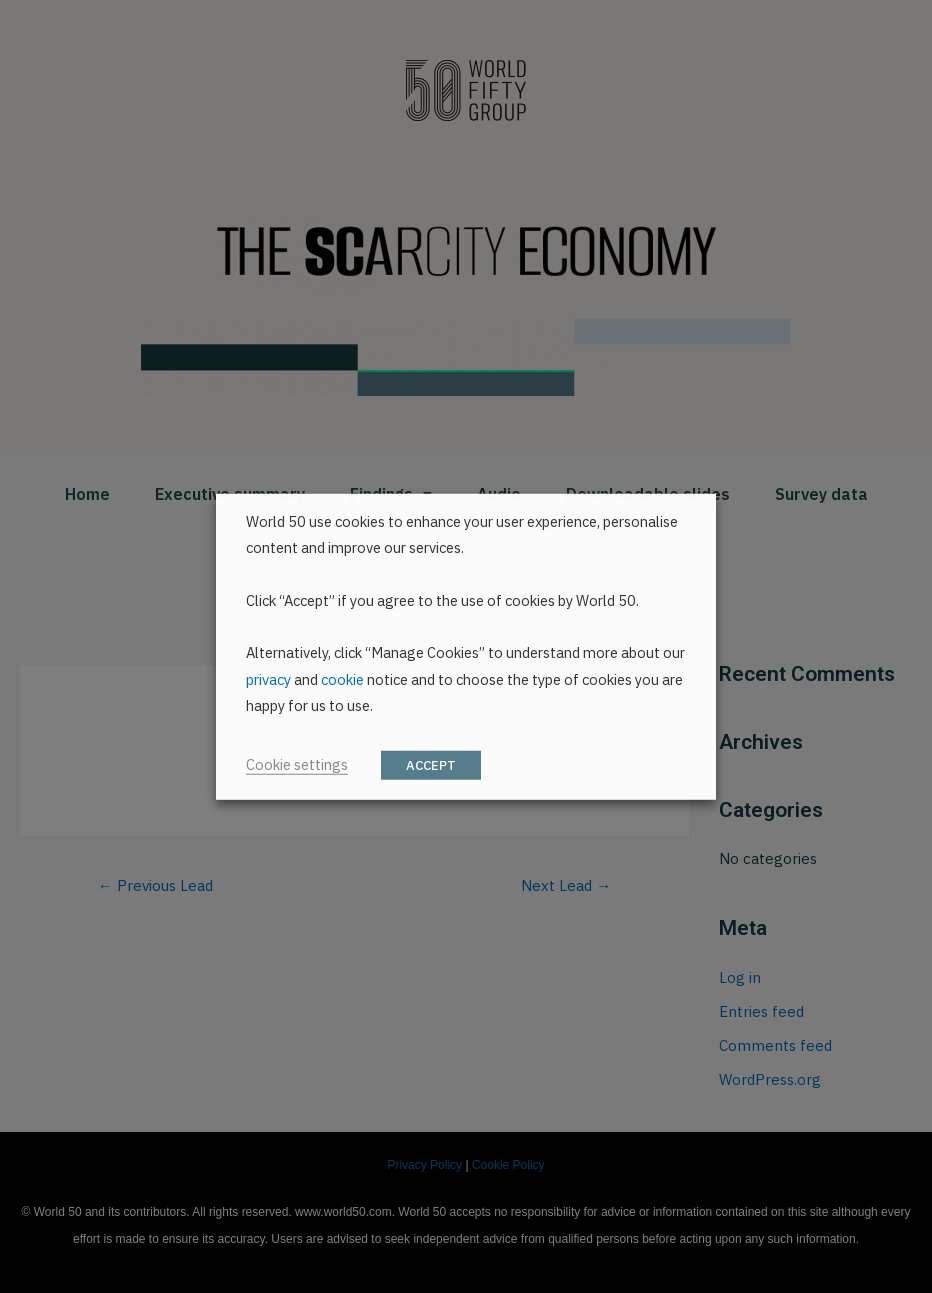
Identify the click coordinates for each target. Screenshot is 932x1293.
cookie (342, 679)
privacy (268, 679)
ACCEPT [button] (431, 765)
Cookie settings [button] (297, 764)
